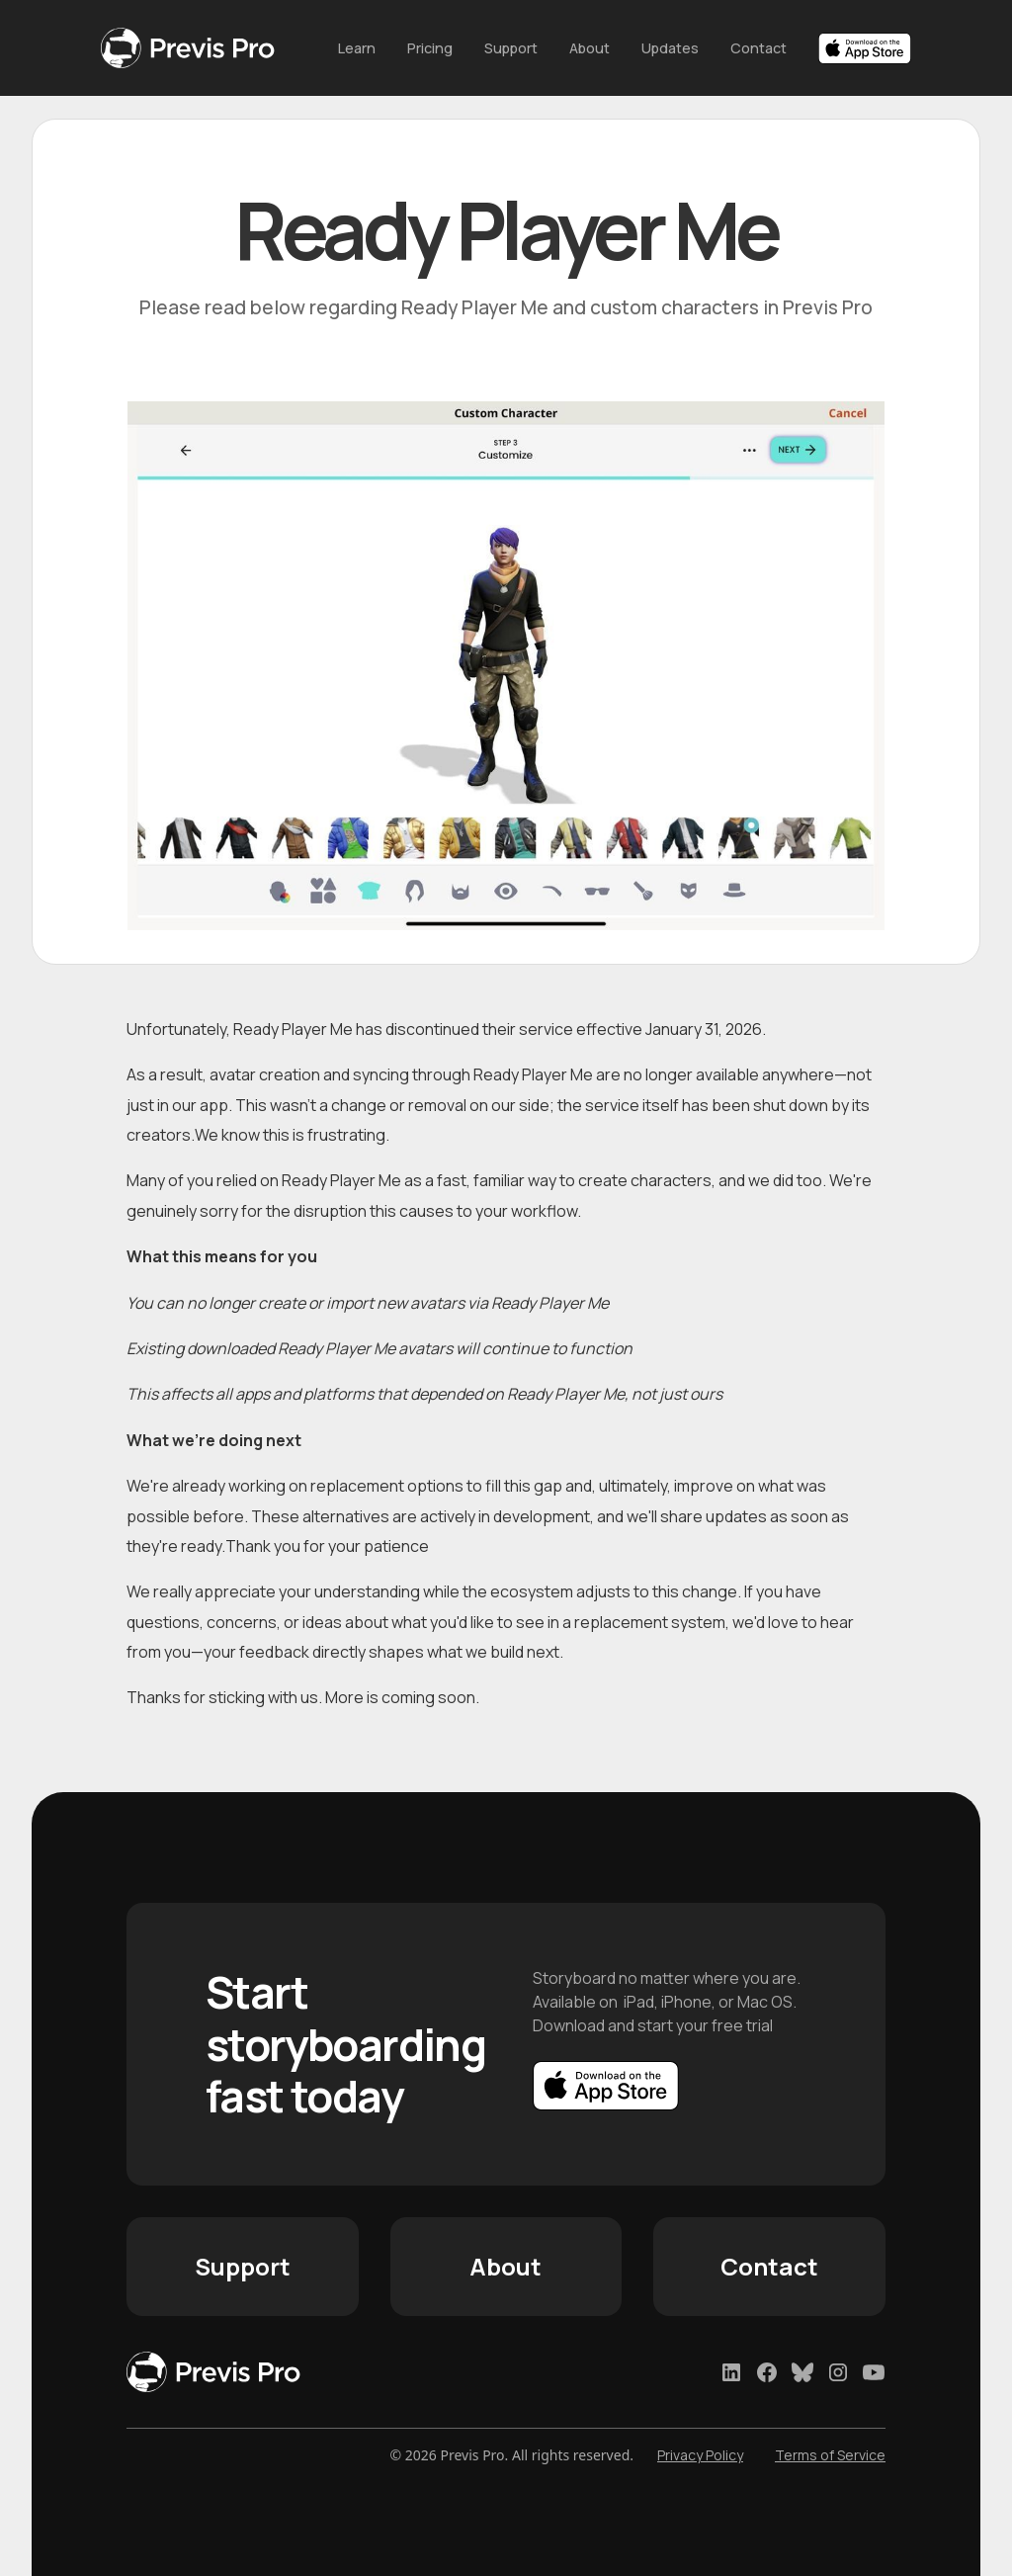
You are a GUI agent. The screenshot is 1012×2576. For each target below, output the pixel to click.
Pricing (430, 48)
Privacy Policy (700, 2455)
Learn (357, 48)
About (589, 48)
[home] (203, 48)
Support (511, 48)
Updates (670, 48)
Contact (758, 48)
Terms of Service (830, 2455)
